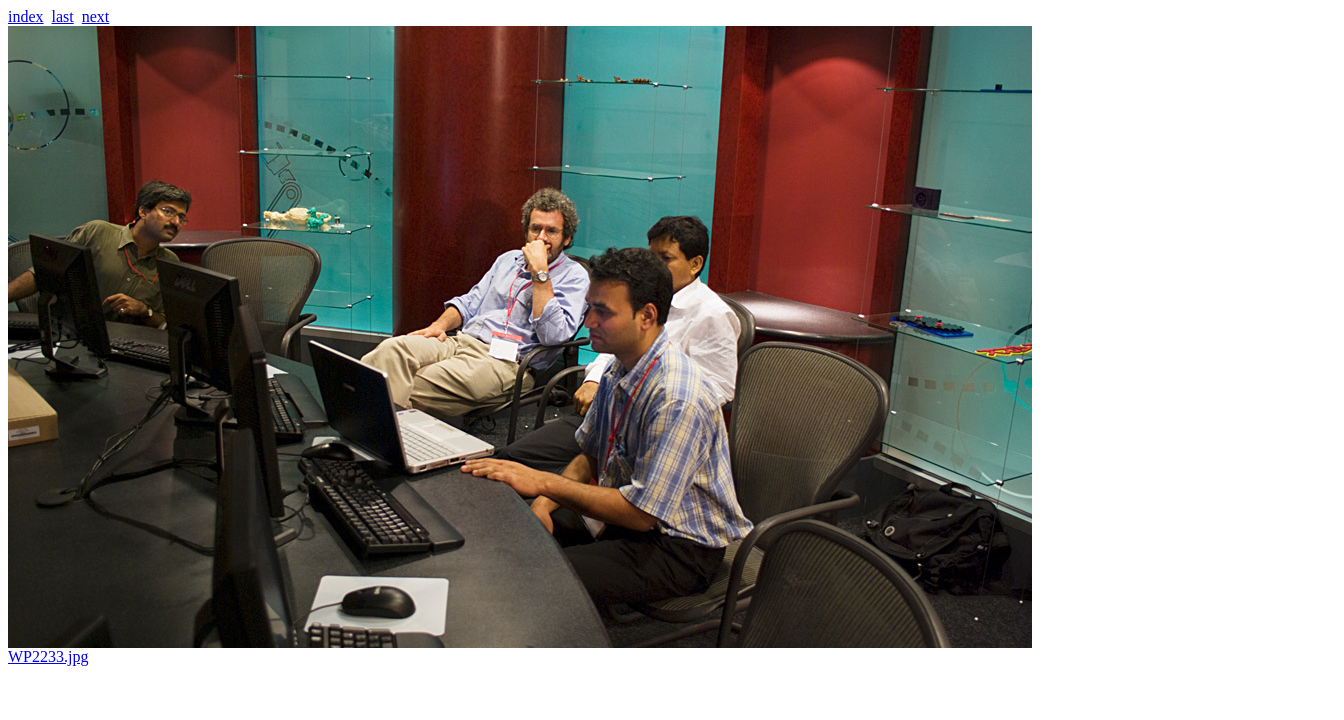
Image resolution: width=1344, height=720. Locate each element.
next (96, 16)
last (63, 16)
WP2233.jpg (520, 649)
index (26, 16)
